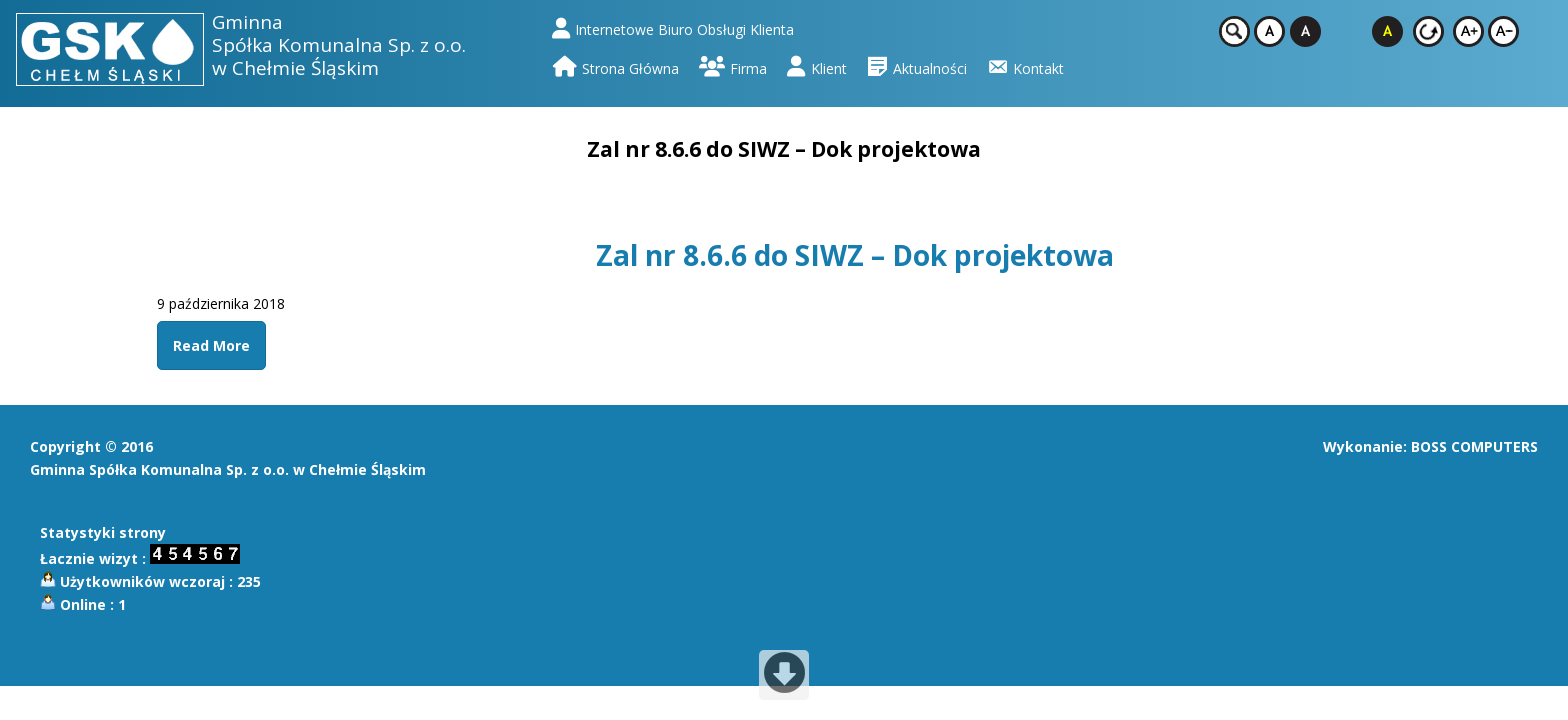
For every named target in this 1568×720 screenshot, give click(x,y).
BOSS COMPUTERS (1474, 446)
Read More (211, 345)
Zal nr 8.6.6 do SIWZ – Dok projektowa (855, 255)
